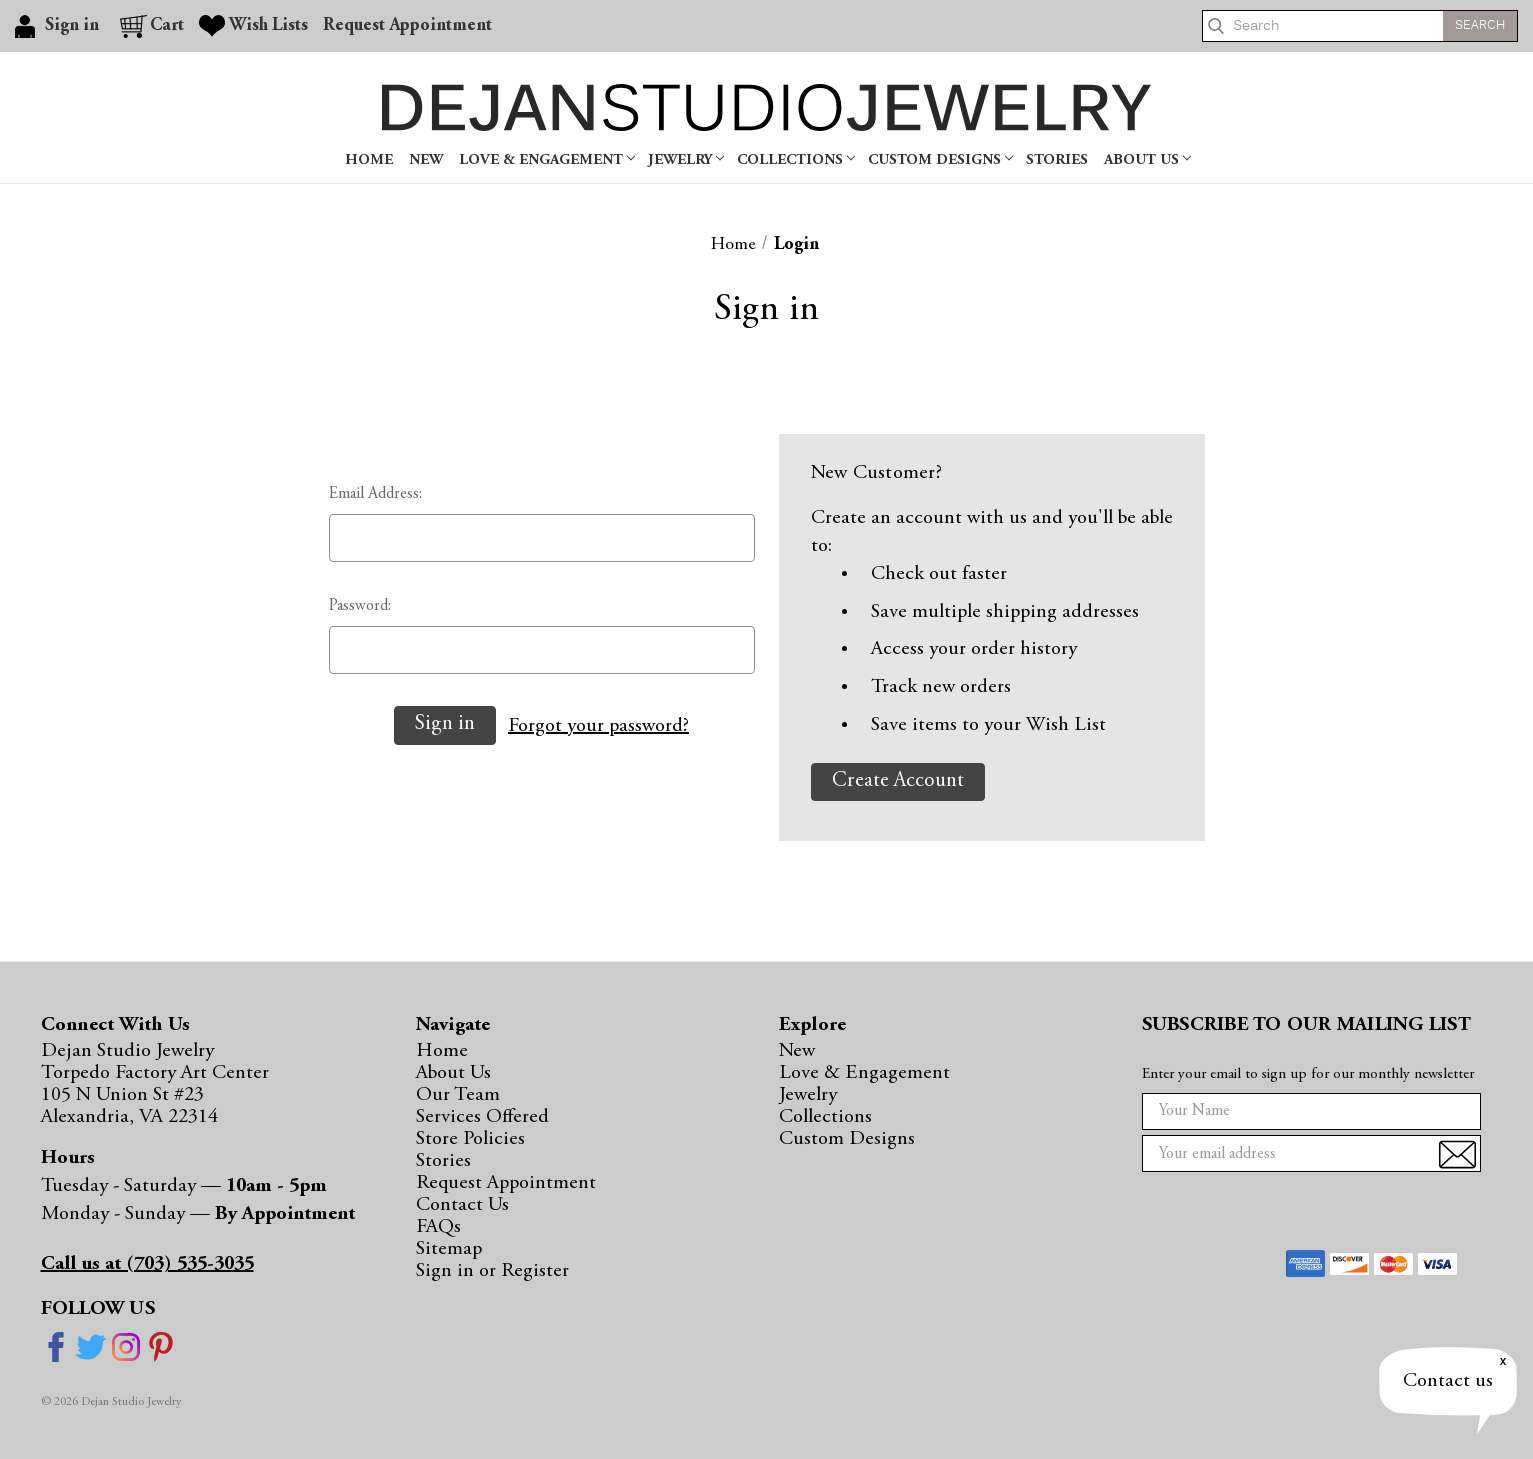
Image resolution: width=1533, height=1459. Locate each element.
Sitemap (449, 1249)
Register (535, 1271)
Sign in (447, 1271)
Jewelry (686, 160)
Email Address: (375, 494)
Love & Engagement (547, 160)
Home (369, 160)
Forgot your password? (598, 726)
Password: (360, 606)
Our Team (458, 1095)
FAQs (438, 1227)
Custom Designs (940, 160)
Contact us (1448, 1381)
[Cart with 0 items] (152, 26)
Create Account (898, 781)
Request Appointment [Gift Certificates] (407, 26)
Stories (1057, 160)
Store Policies (470, 1139)
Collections (796, 160)
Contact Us (462, 1205)
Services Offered (482, 1117)
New (426, 160)
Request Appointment (506, 1183)
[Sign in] (60, 26)
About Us (1147, 160)
